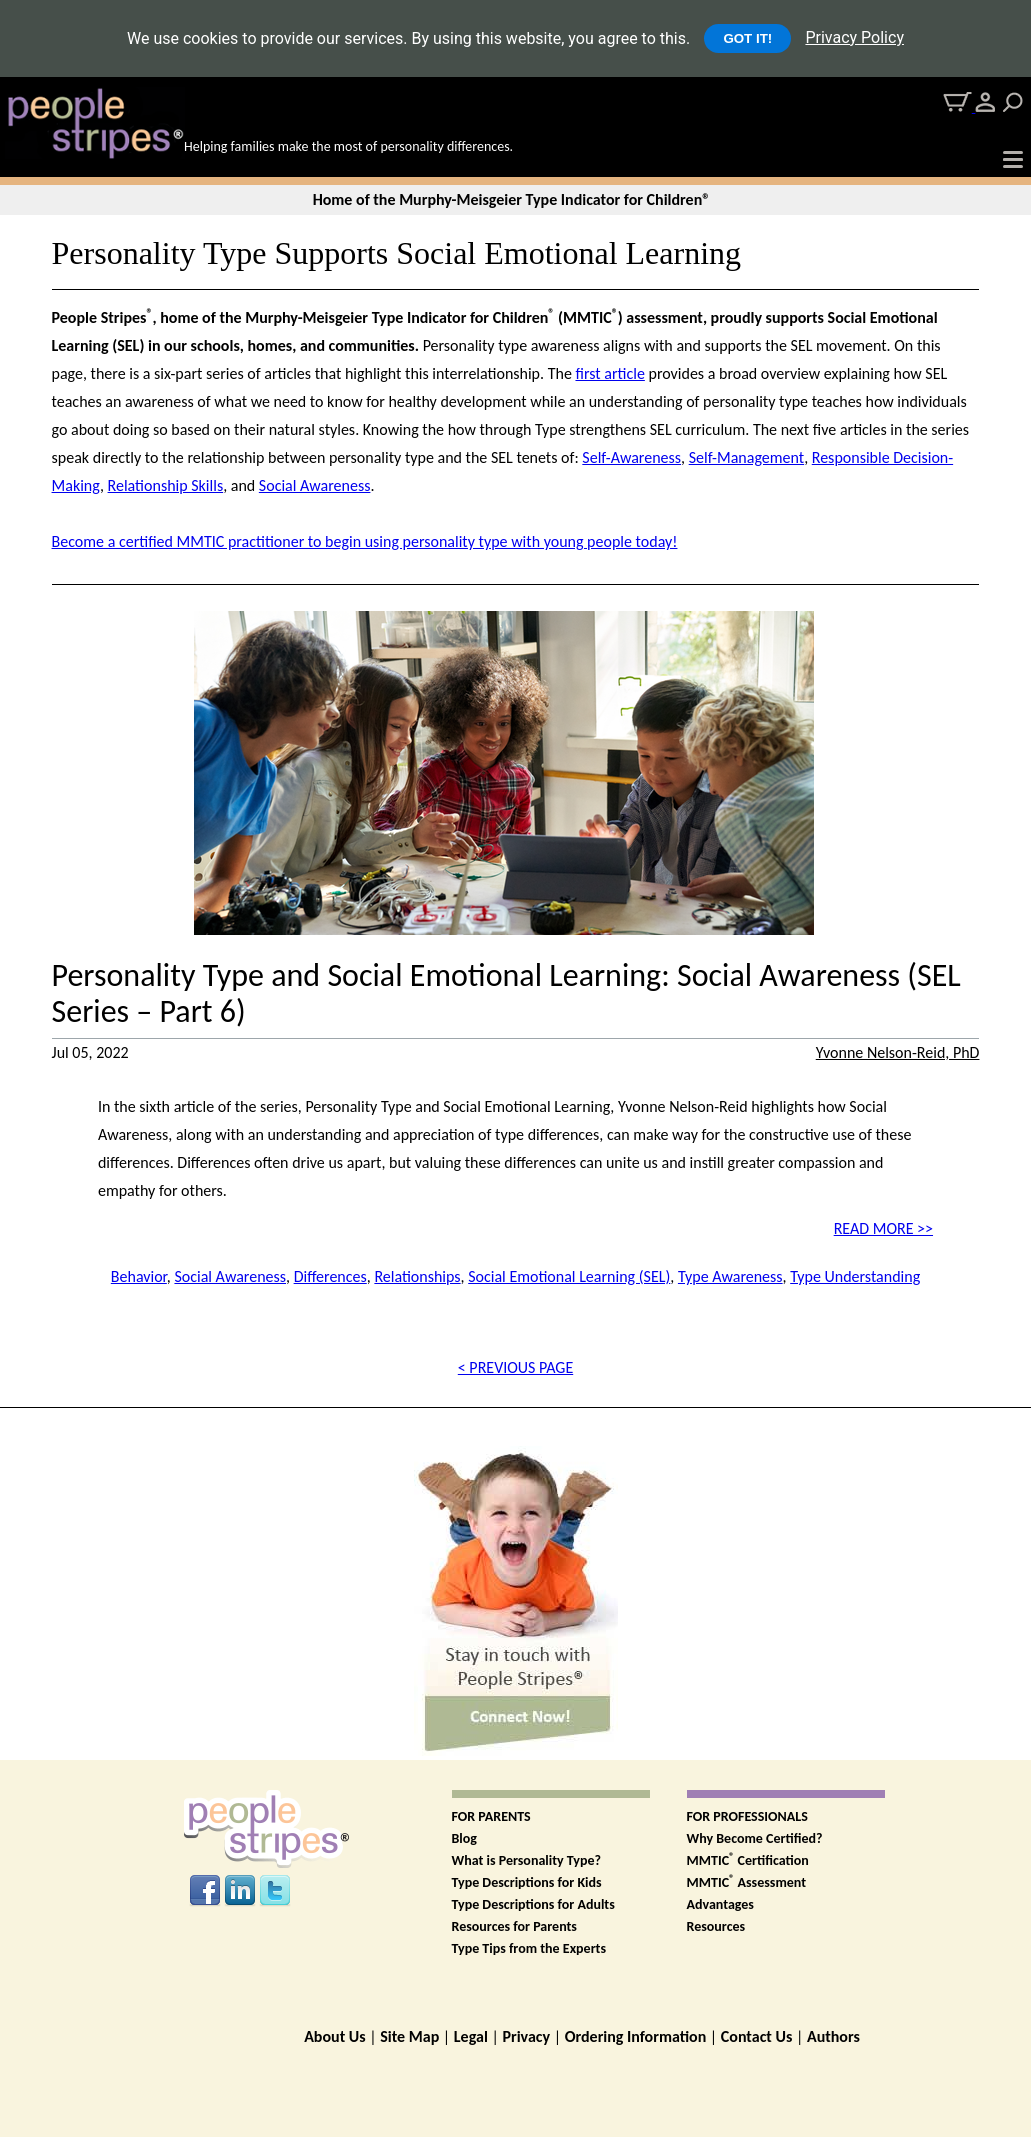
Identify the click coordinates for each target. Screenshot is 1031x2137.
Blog (464, 1838)
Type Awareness (730, 1276)
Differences (330, 1276)
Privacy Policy (854, 37)
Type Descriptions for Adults (533, 1904)
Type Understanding (855, 1276)
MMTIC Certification (748, 1860)
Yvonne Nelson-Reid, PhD (898, 1052)
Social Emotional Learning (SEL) (569, 1276)
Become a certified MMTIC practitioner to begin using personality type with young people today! (365, 541)
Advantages (720, 1904)
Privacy (526, 2036)
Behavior (139, 1276)
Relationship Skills (166, 485)
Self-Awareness (631, 457)
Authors (833, 2036)
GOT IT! (747, 38)
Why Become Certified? (755, 1838)
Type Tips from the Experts (529, 1948)
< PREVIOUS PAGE (515, 1367)
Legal (471, 2036)
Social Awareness (315, 485)
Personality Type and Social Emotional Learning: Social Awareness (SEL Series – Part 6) (506, 994)
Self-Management (746, 457)
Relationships (417, 1276)
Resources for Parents (514, 1926)
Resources (716, 1926)
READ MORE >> (883, 1228)
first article (609, 373)
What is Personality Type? (527, 1860)
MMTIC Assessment (747, 1882)
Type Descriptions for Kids (527, 1882)
